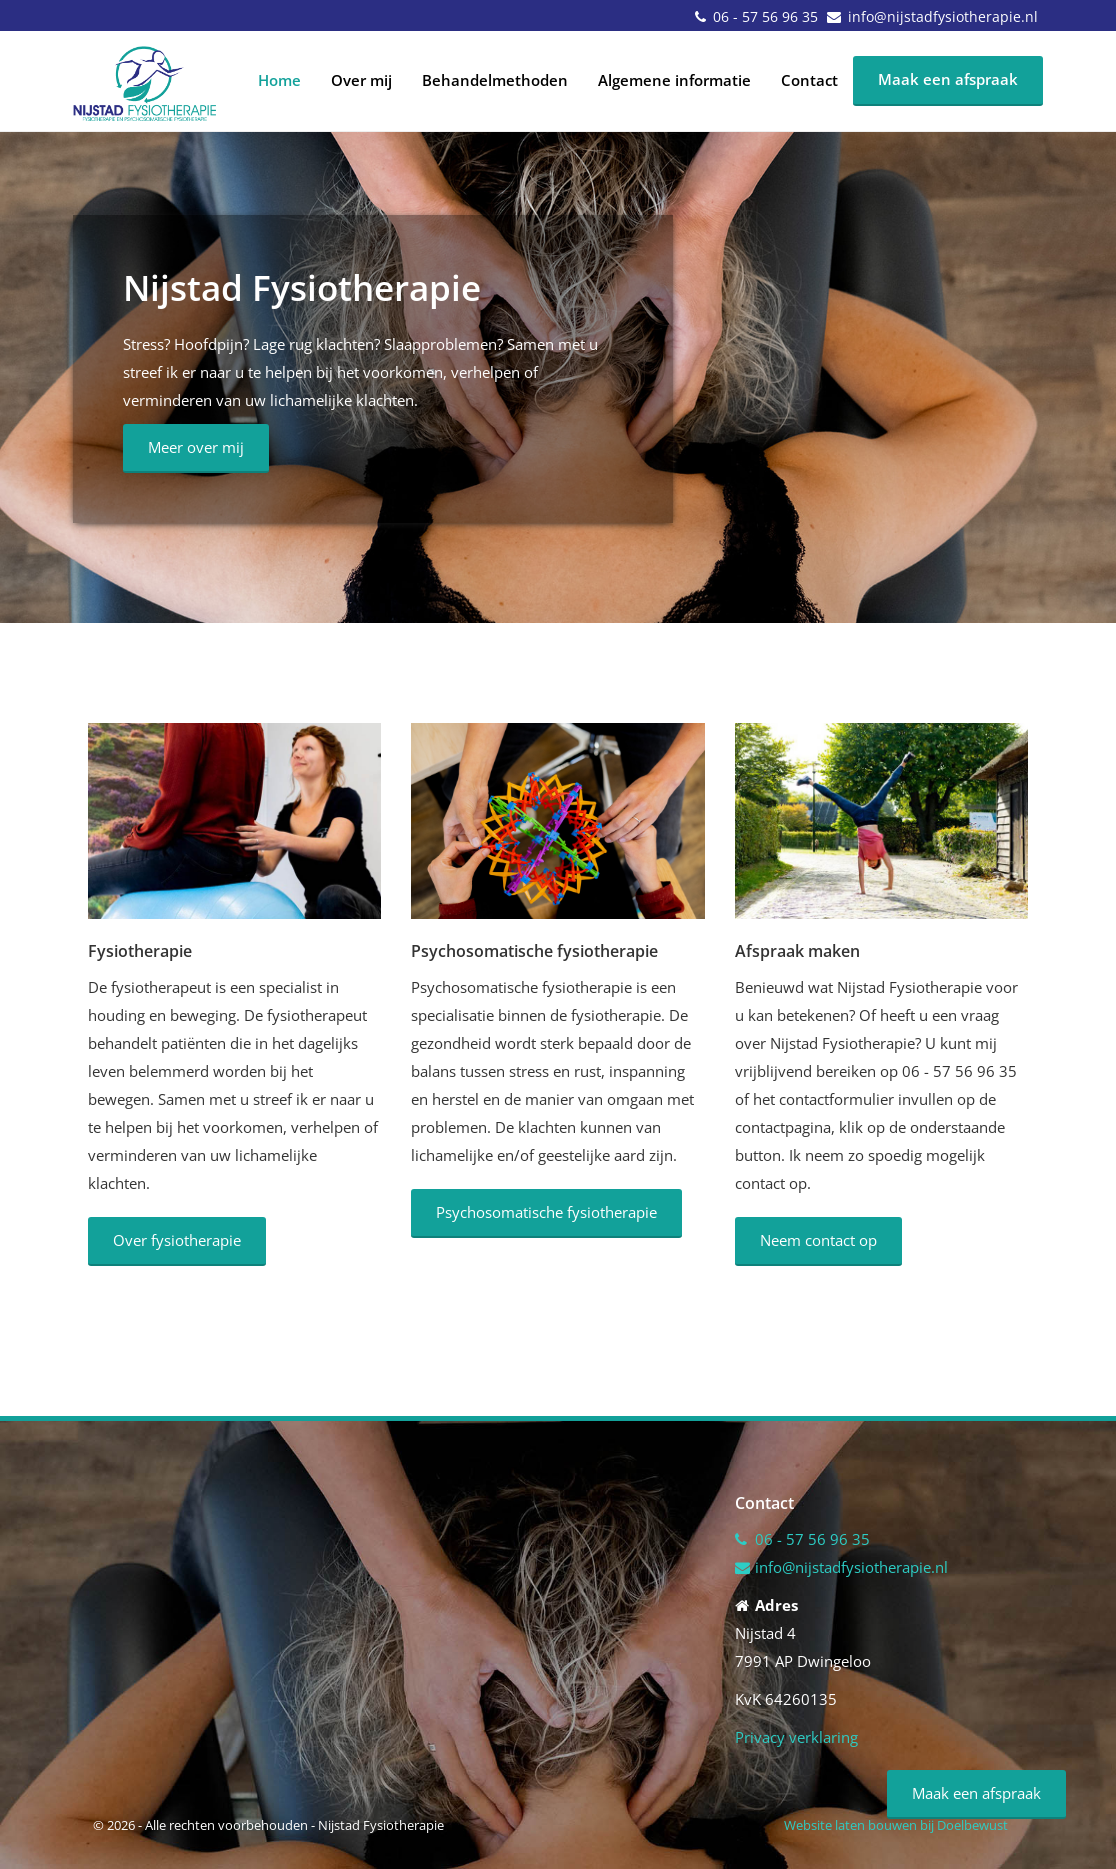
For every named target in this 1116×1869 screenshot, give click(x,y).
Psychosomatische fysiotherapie (546, 1212)
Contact (809, 80)
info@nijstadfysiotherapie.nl (943, 16)
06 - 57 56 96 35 (765, 16)
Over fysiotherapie (177, 1240)
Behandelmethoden (495, 80)
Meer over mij (196, 447)
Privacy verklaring (796, 1737)
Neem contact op (818, 1240)
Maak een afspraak (948, 79)
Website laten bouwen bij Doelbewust (896, 1825)
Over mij (361, 80)
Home (279, 80)
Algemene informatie (674, 80)
